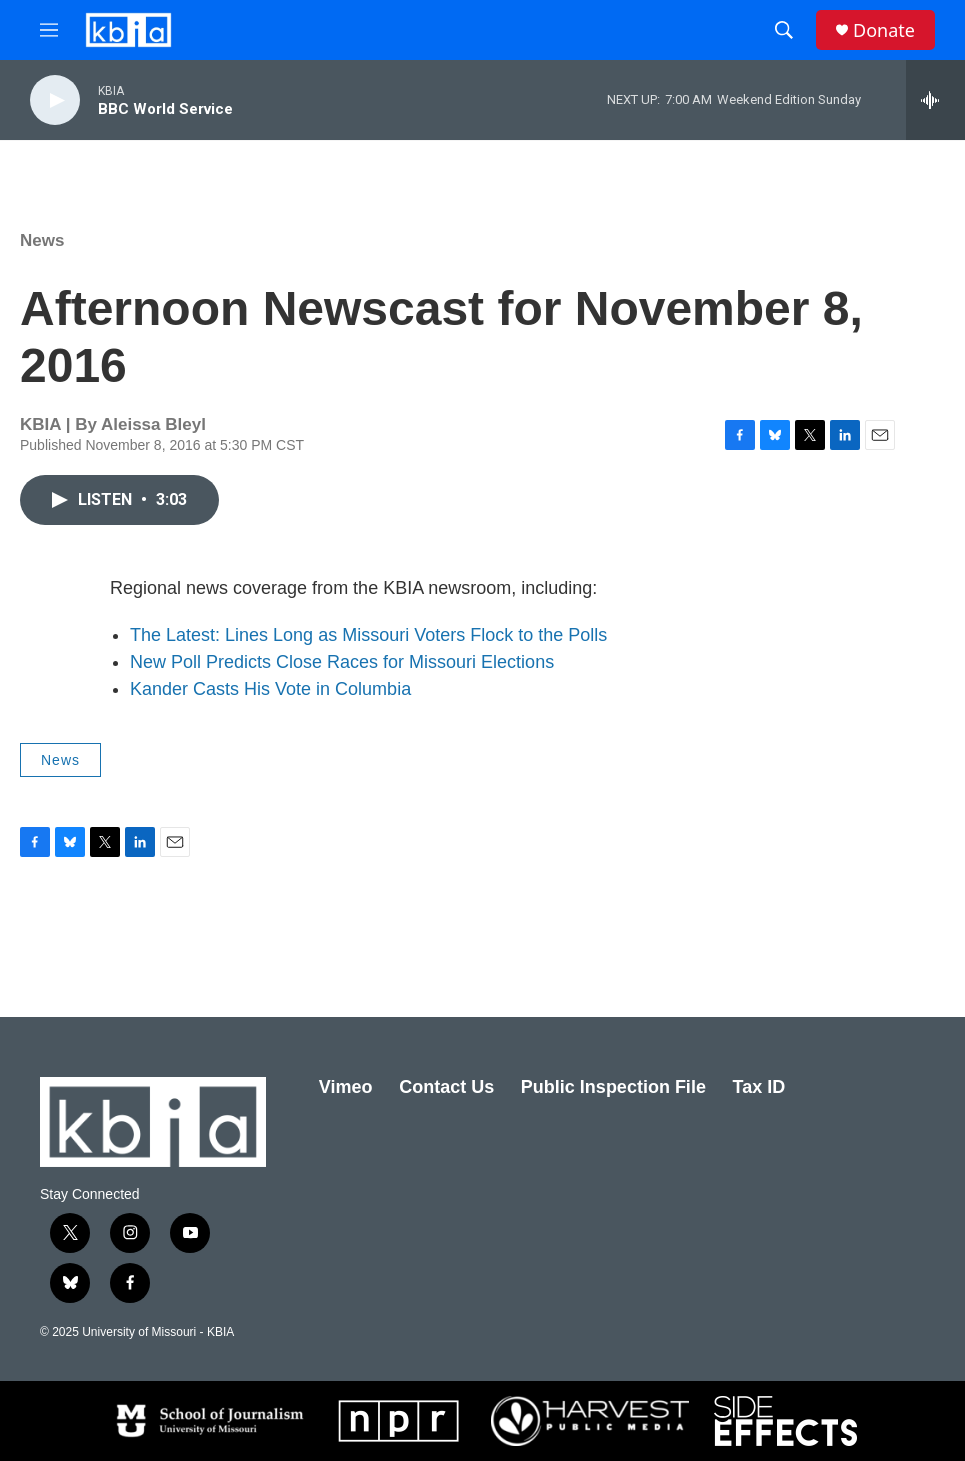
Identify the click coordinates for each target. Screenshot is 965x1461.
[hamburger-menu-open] (49, 30)
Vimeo (346, 1087)
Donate (884, 30)
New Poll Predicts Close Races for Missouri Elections (342, 662)
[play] (55, 100)
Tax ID (759, 1087)
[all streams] (935, 100)
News (42, 240)
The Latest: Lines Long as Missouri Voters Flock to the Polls (368, 635)
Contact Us (446, 1087)
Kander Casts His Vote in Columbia (270, 689)
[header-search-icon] (784, 30)
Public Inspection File (613, 1087)
